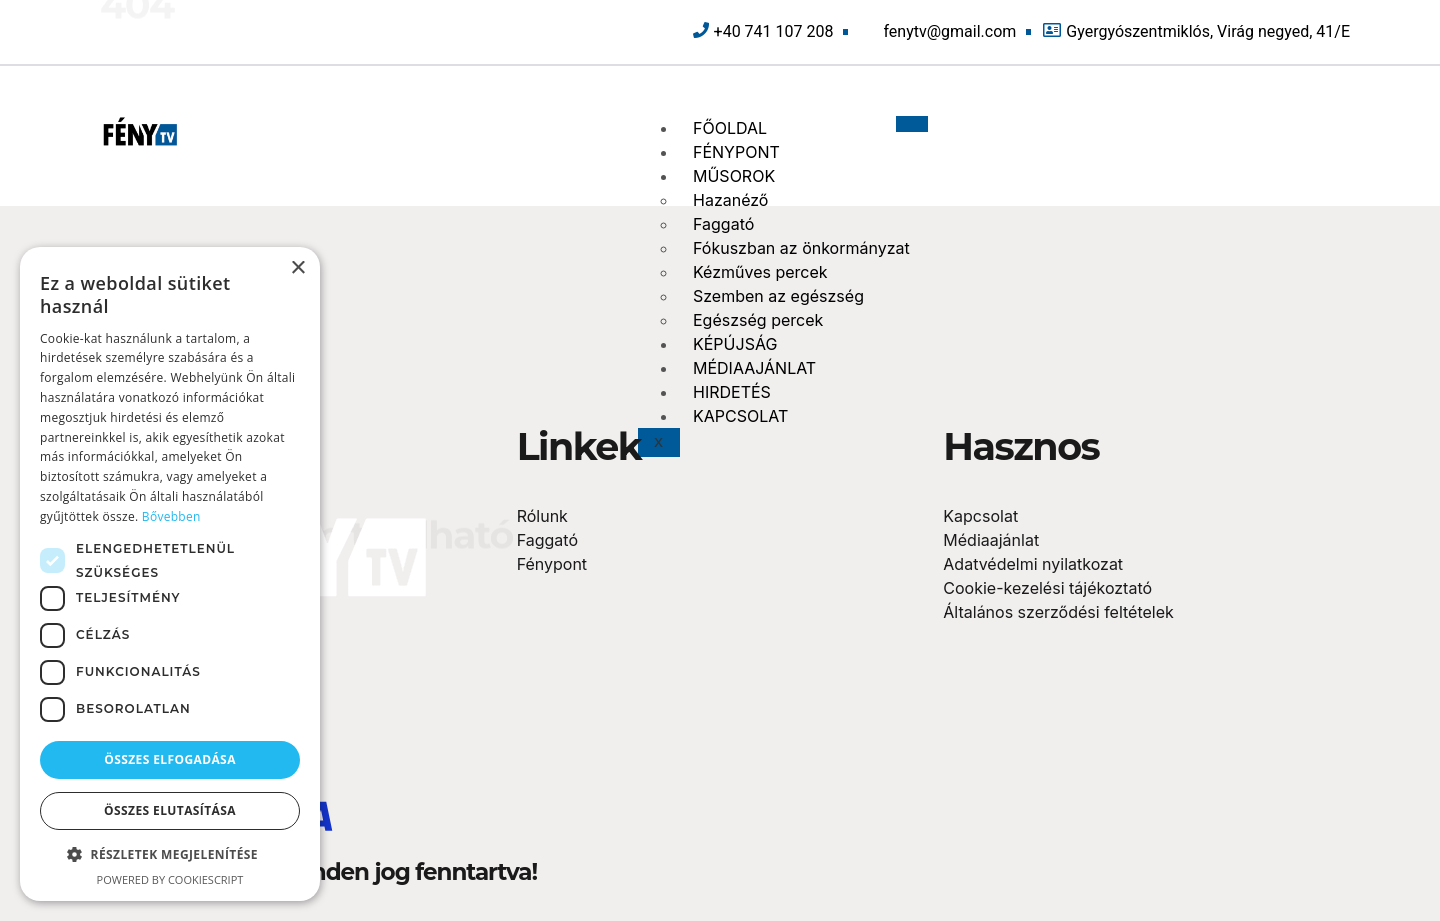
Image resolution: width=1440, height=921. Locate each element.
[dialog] (170, 574)
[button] (170, 855)
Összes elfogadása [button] (170, 759)
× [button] (297, 268)
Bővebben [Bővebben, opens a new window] (171, 516)
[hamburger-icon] (912, 124)
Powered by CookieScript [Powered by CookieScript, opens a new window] (170, 879)
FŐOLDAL (730, 128)
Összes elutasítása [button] (170, 810)
